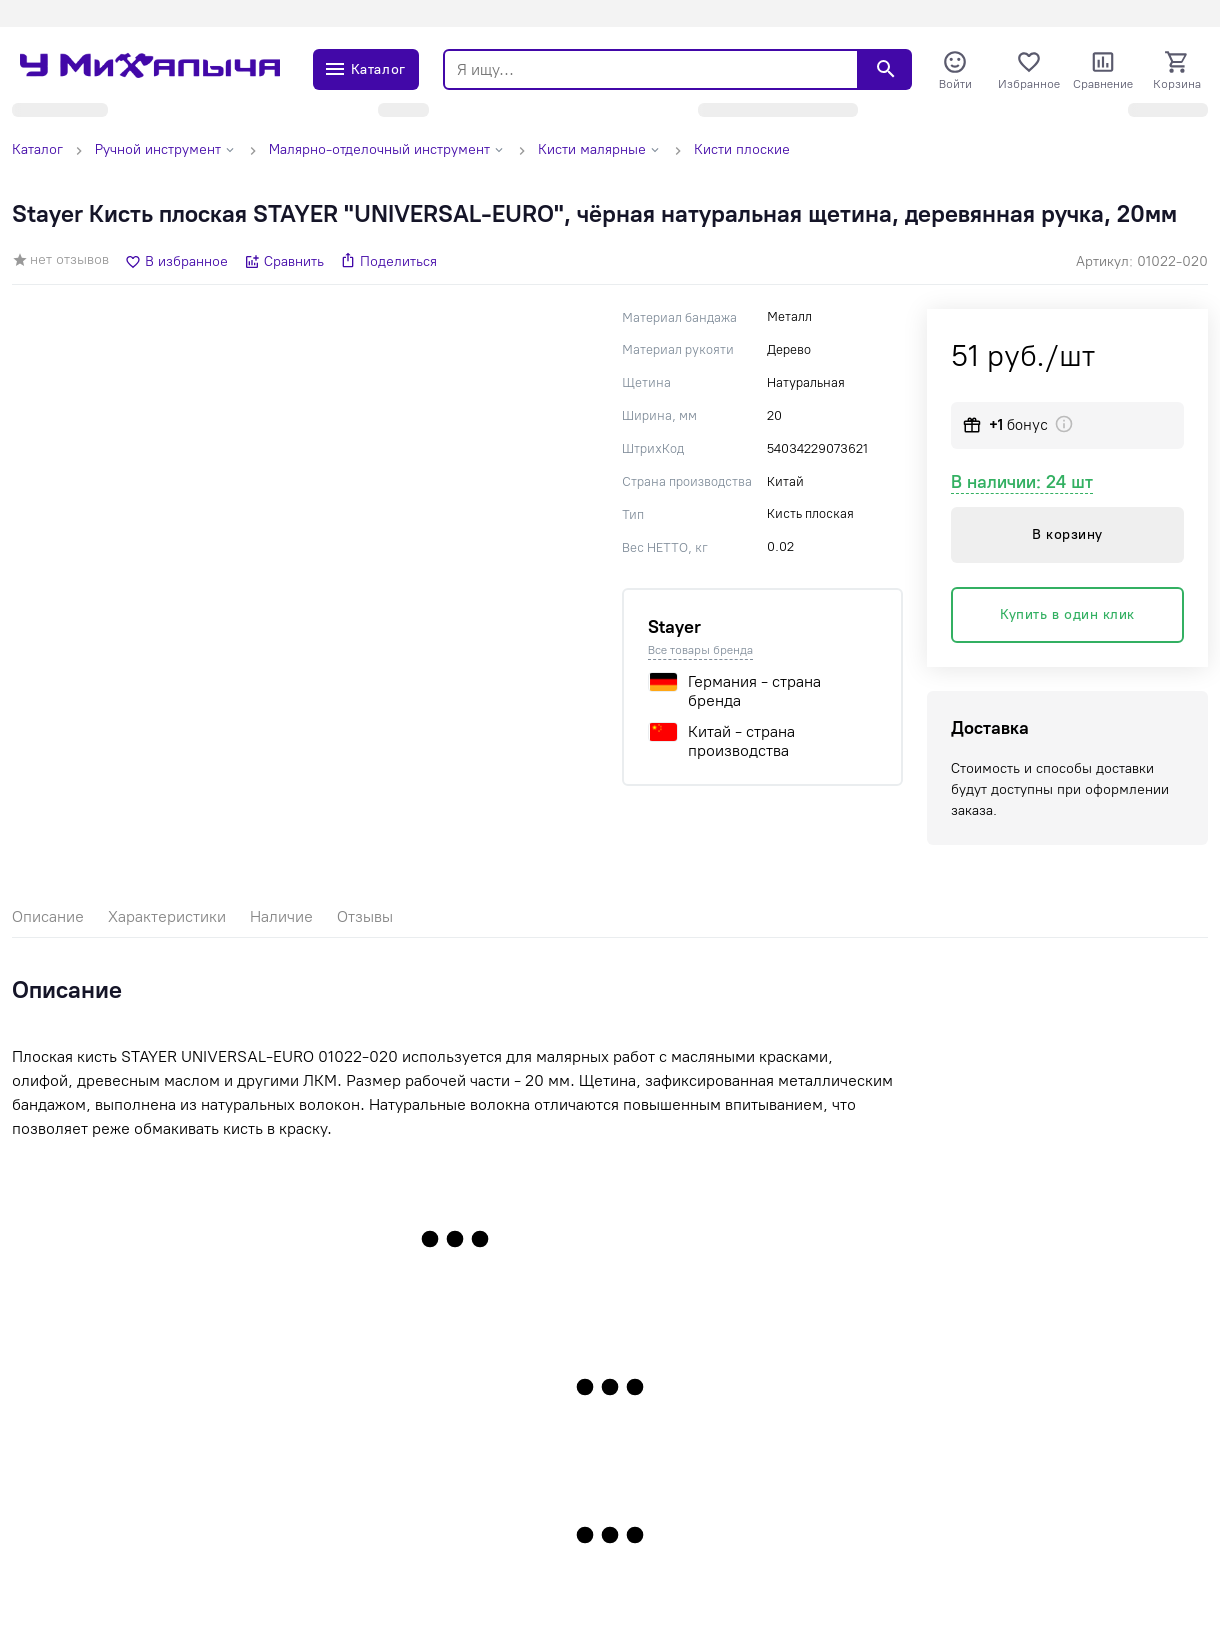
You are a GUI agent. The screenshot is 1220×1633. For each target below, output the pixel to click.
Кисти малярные (592, 149)
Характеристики (167, 916)
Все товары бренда (700, 650)
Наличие (281, 916)
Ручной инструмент (158, 149)
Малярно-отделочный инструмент (379, 149)
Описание (48, 916)
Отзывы (365, 916)
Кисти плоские (742, 149)
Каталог (37, 149)
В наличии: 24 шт (1022, 482)
